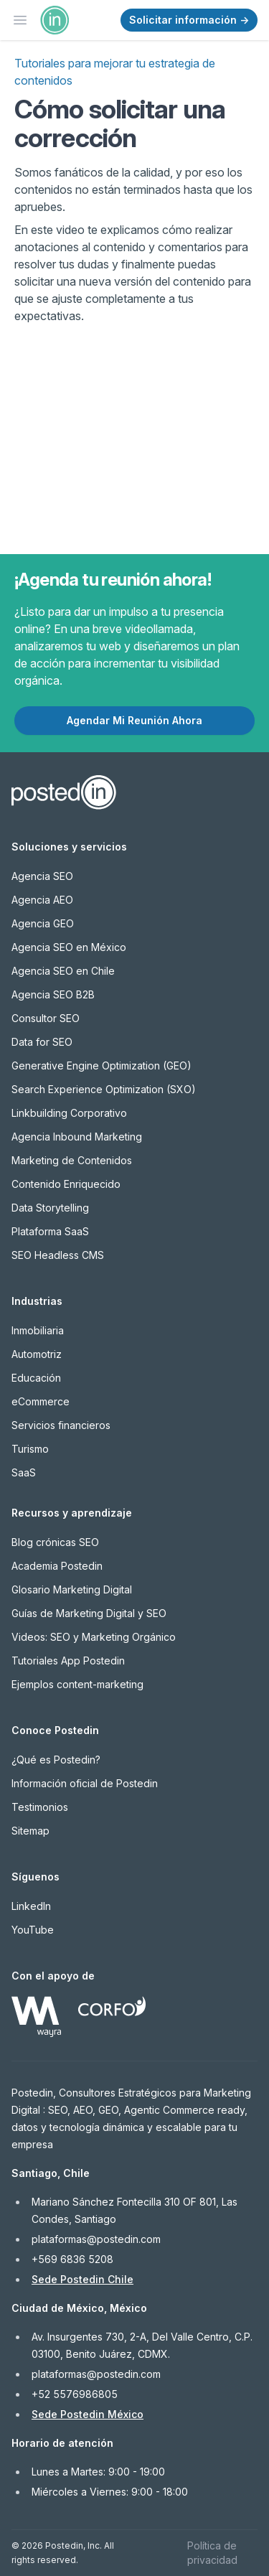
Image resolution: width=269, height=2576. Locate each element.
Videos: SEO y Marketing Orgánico (93, 1637)
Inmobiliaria (37, 1330)
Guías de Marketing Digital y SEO (88, 1613)
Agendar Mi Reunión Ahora (134, 720)
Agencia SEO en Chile (63, 971)
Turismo (30, 1449)
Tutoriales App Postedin (68, 1660)
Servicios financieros (60, 1425)
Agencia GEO (42, 923)
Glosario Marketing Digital (71, 1589)
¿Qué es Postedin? (55, 1759)
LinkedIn (31, 1906)
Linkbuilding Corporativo (69, 1113)
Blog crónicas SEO (55, 1542)
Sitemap (30, 1831)
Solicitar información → (189, 20)
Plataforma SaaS (50, 1231)
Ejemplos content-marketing (77, 1684)
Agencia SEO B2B (53, 994)
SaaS (23, 1472)
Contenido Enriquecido (66, 1184)
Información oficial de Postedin (84, 1783)
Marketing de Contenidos (71, 1160)
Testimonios (39, 1807)
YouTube (32, 1930)
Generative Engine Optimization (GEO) (101, 1065)
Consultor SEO (45, 1018)
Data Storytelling (50, 1208)
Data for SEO (41, 1042)
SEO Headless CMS (57, 1255)
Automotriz (36, 1354)
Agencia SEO (42, 876)
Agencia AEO (42, 900)
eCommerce (40, 1401)
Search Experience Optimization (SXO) (103, 1089)
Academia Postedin (57, 1566)
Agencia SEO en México (68, 947)
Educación (36, 1378)
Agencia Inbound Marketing (76, 1136)
